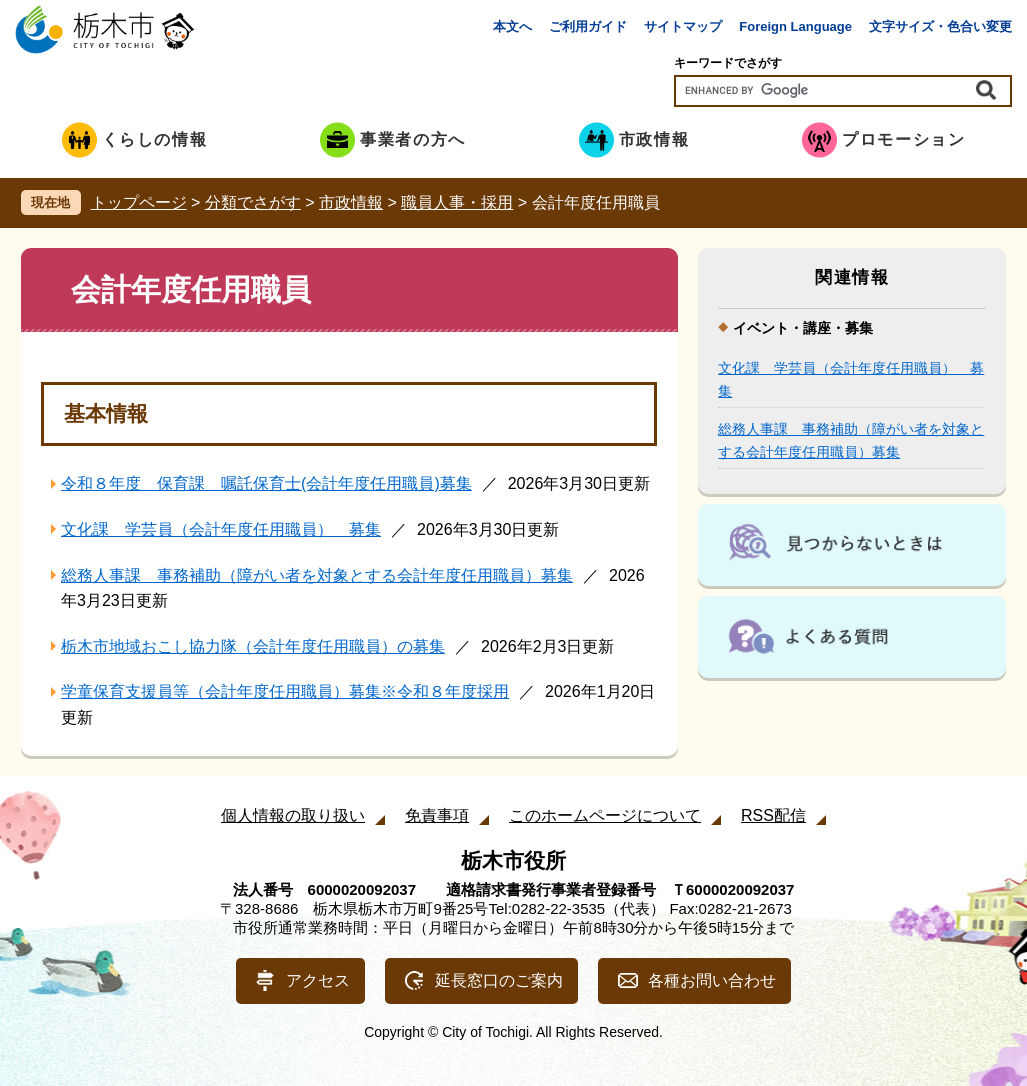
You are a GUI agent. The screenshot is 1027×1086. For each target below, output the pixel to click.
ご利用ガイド (588, 26)
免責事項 (437, 815)
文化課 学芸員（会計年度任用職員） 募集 (221, 529)
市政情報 (351, 202)
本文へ (512, 26)
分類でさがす (253, 202)
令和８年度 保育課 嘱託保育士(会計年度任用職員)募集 (266, 483)
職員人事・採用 (457, 202)
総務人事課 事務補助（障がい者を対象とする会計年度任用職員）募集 (317, 575)
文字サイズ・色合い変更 (940, 26)
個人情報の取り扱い (293, 815)
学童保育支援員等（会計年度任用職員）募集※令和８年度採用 (285, 691)
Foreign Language (795, 26)
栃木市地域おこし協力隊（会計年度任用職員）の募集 (253, 646)
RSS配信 (773, 815)
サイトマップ (683, 26)
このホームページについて (605, 815)
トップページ (139, 202)
